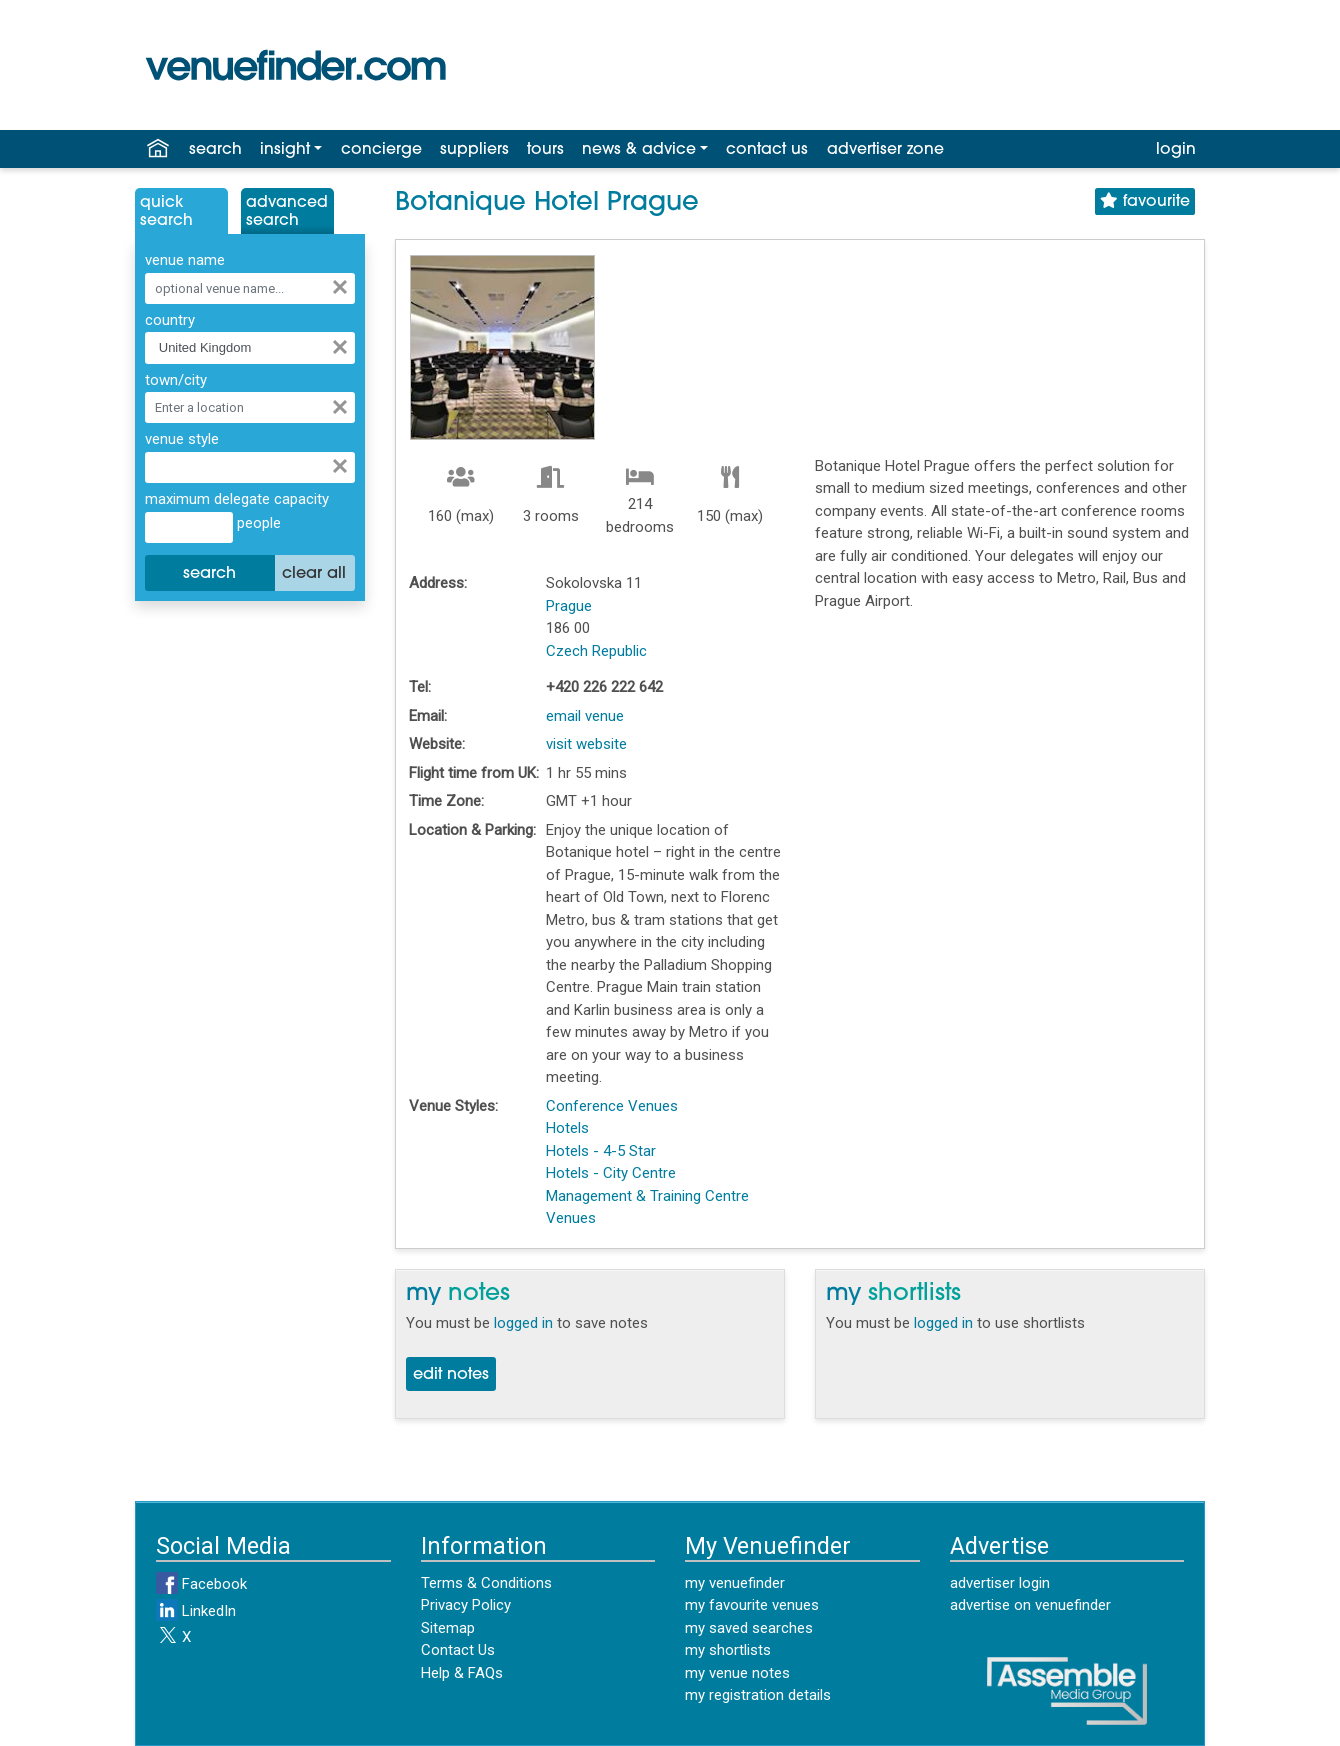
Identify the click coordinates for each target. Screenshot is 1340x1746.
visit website (586, 744)
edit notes (451, 1375)
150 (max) (730, 516)
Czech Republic (596, 651)
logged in (523, 1323)
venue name (185, 260)
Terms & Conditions (486, 1583)
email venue (585, 716)
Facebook (201, 1584)
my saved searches (749, 1628)
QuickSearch (166, 212)
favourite (1145, 201)
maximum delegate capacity (237, 499)
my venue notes (737, 1673)
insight (285, 150)
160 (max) (461, 516)
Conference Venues (612, 1106)
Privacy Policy (466, 1605)
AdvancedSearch (287, 212)
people (257, 523)
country (170, 320)
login (1176, 150)
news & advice (639, 150)
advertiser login (1000, 1583)
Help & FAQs (462, 1673)
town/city (176, 380)
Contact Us (458, 1650)
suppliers (474, 150)
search (215, 150)
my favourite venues (752, 1605)
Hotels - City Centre (611, 1173)
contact (767, 150)
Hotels (567, 1128)
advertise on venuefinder (1030, 1605)
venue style (182, 439)
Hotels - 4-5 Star (601, 1151)
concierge (381, 150)
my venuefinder (735, 1583)
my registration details (758, 1695)
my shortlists (728, 1650)
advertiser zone (885, 150)
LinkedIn (196, 1611)
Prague (569, 606)
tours (545, 150)
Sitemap (448, 1628)
